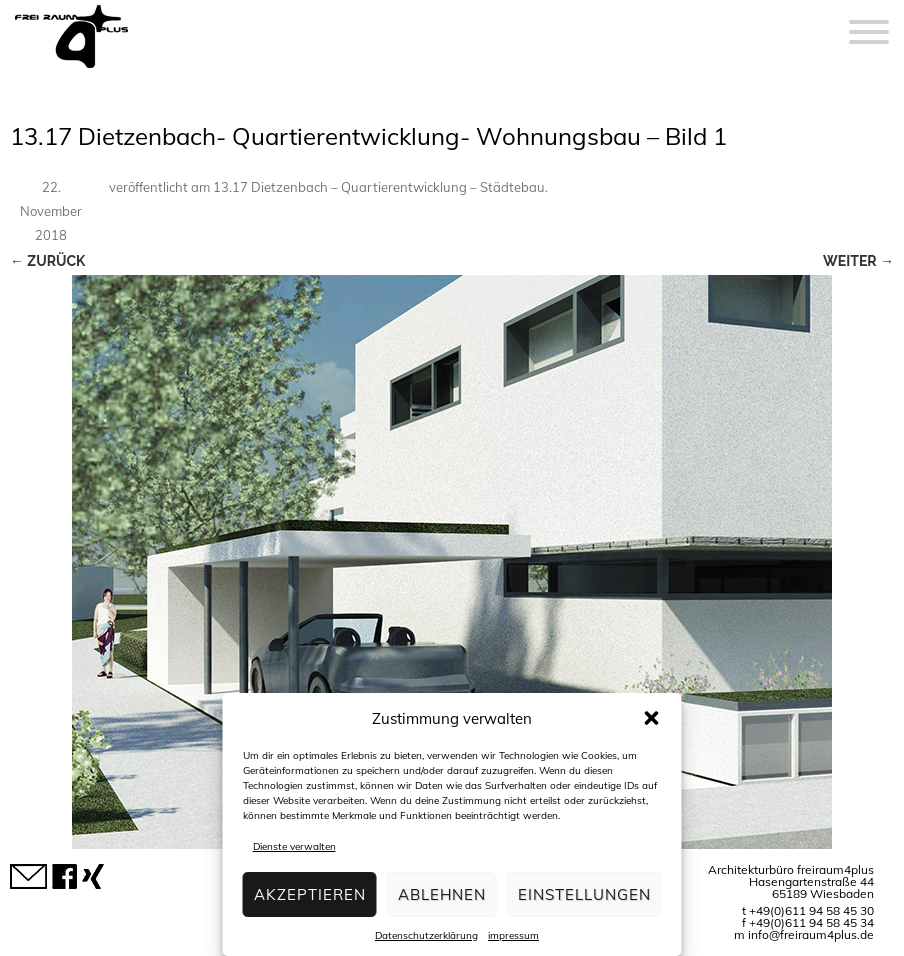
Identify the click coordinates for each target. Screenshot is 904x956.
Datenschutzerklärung (426, 935)
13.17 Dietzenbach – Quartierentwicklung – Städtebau (379, 187)
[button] (652, 718)
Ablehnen (442, 894)
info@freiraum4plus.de (811, 934)
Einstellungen (584, 894)
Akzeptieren (310, 894)
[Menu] (869, 20)
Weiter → (858, 261)
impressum (513, 935)
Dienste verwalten (294, 846)
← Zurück (47, 261)
